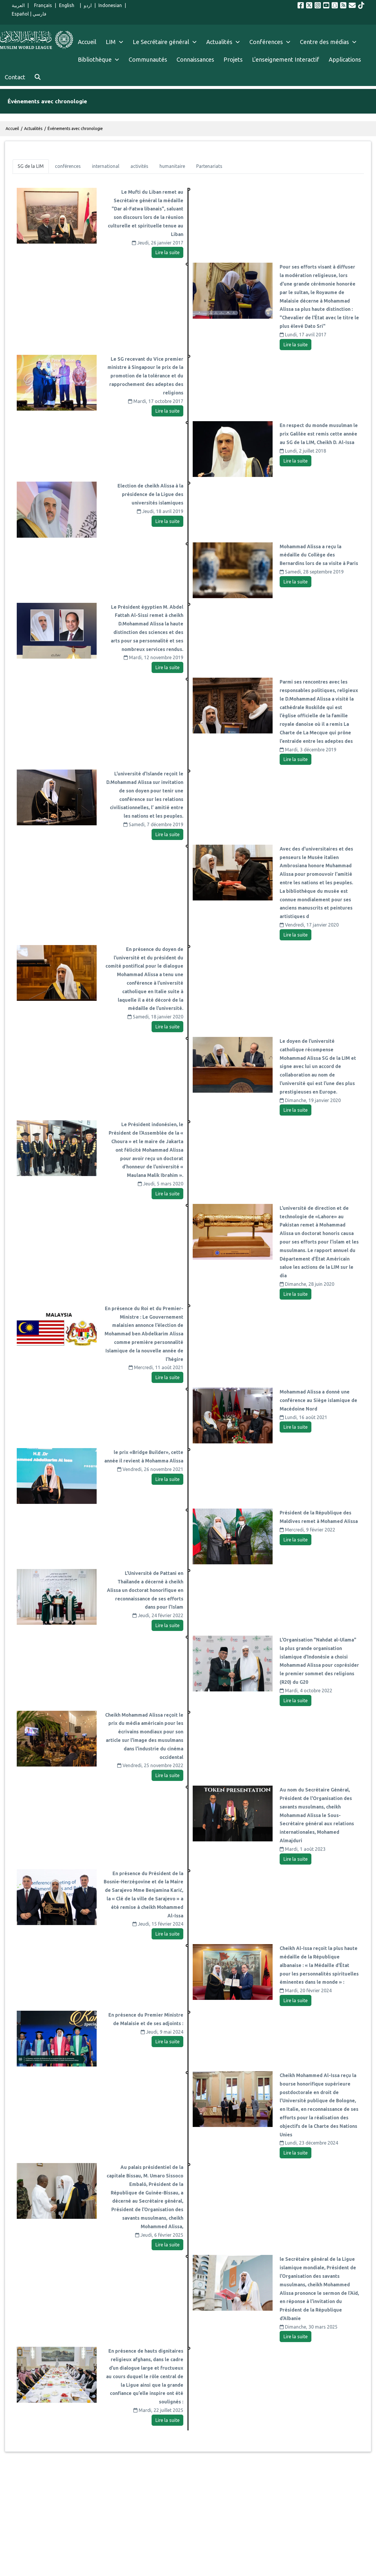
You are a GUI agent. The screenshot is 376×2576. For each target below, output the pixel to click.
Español (20, 13)
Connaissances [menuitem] (195, 59)
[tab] (30, 166)
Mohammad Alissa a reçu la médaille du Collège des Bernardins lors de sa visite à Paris (319, 555)
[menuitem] (37, 77)
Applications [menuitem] (345, 59)
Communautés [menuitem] (148, 59)
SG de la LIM (31, 166)
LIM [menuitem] (111, 41)
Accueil (12, 128)
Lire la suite (167, 252)
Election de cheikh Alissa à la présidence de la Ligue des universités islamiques (150, 494)
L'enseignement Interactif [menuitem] (285, 59)
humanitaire (172, 166)
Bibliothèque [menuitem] (95, 59)
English (68, 5)
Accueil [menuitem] (87, 41)
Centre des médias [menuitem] (324, 41)
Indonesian (110, 5)
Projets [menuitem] (233, 59)
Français (41, 5)
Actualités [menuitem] (219, 41)
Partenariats (209, 166)
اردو (88, 5)
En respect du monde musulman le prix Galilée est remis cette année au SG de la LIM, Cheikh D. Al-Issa (319, 434)
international (105, 166)
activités (139, 166)
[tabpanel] (188, 1309)
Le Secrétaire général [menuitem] (167, 42)
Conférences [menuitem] (266, 41)
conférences (68, 166)
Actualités (33, 128)
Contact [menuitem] (15, 77)
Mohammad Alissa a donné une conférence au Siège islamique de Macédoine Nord (318, 1400)
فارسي (39, 13)
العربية (18, 5)
